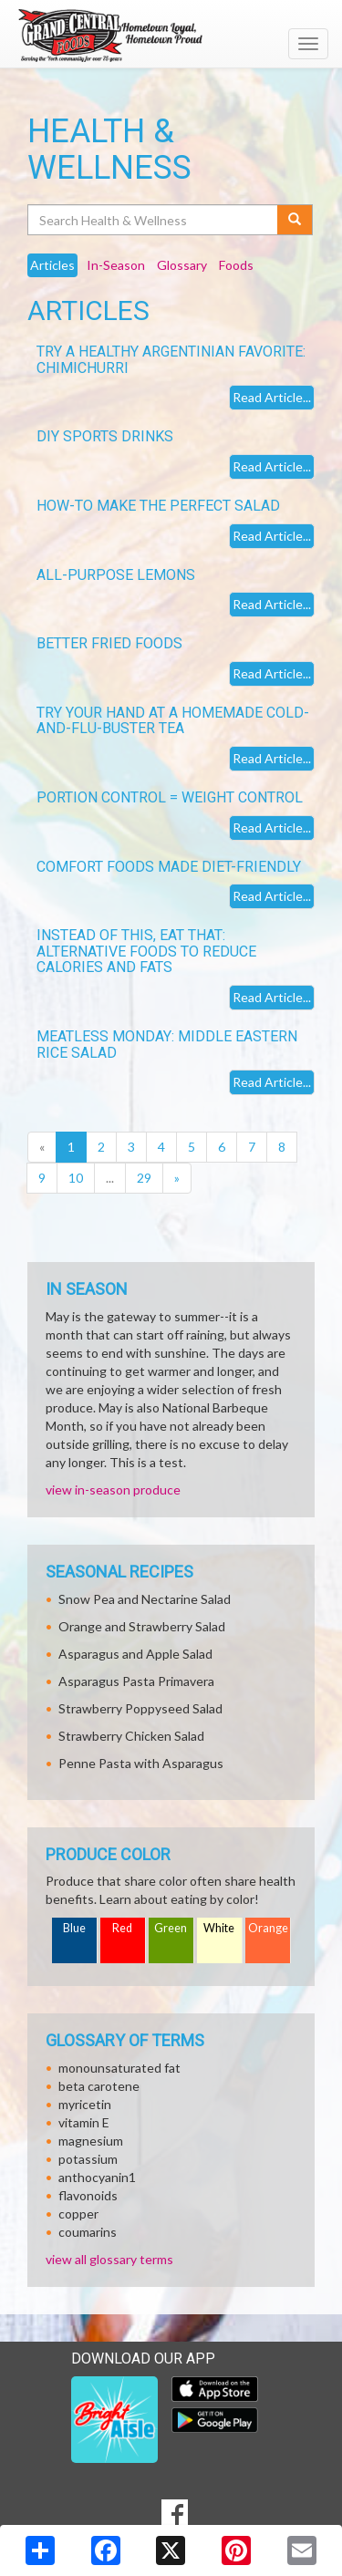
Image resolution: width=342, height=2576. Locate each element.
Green (170, 1928)
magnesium (90, 2140)
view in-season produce (113, 1489)
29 (144, 1177)
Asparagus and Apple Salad (135, 1653)
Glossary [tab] (182, 265)
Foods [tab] (236, 265)
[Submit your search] (295, 219)
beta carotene (99, 2086)
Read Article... (272, 397)
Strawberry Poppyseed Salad (140, 1708)
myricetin (84, 2104)
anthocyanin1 (97, 2177)
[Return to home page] (171, 35)
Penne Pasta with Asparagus (140, 1763)
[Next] (177, 1178)
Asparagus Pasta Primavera (136, 1681)
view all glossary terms (109, 2259)
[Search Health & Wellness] (153, 219)
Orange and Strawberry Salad (141, 1626)
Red (122, 1928)
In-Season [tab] (116, 265)
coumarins (87, 2232)
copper (78, 2213)
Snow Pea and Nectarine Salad (144, 1599)
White (218, 1928)
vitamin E (83, 2122)
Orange (268, 1928)
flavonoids (88, 2195)
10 (75, 1177)
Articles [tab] (52, 265)
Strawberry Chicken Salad (131, 1735)
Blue (74, 1928)
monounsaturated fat (119, 2067)
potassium (88, 2159)
